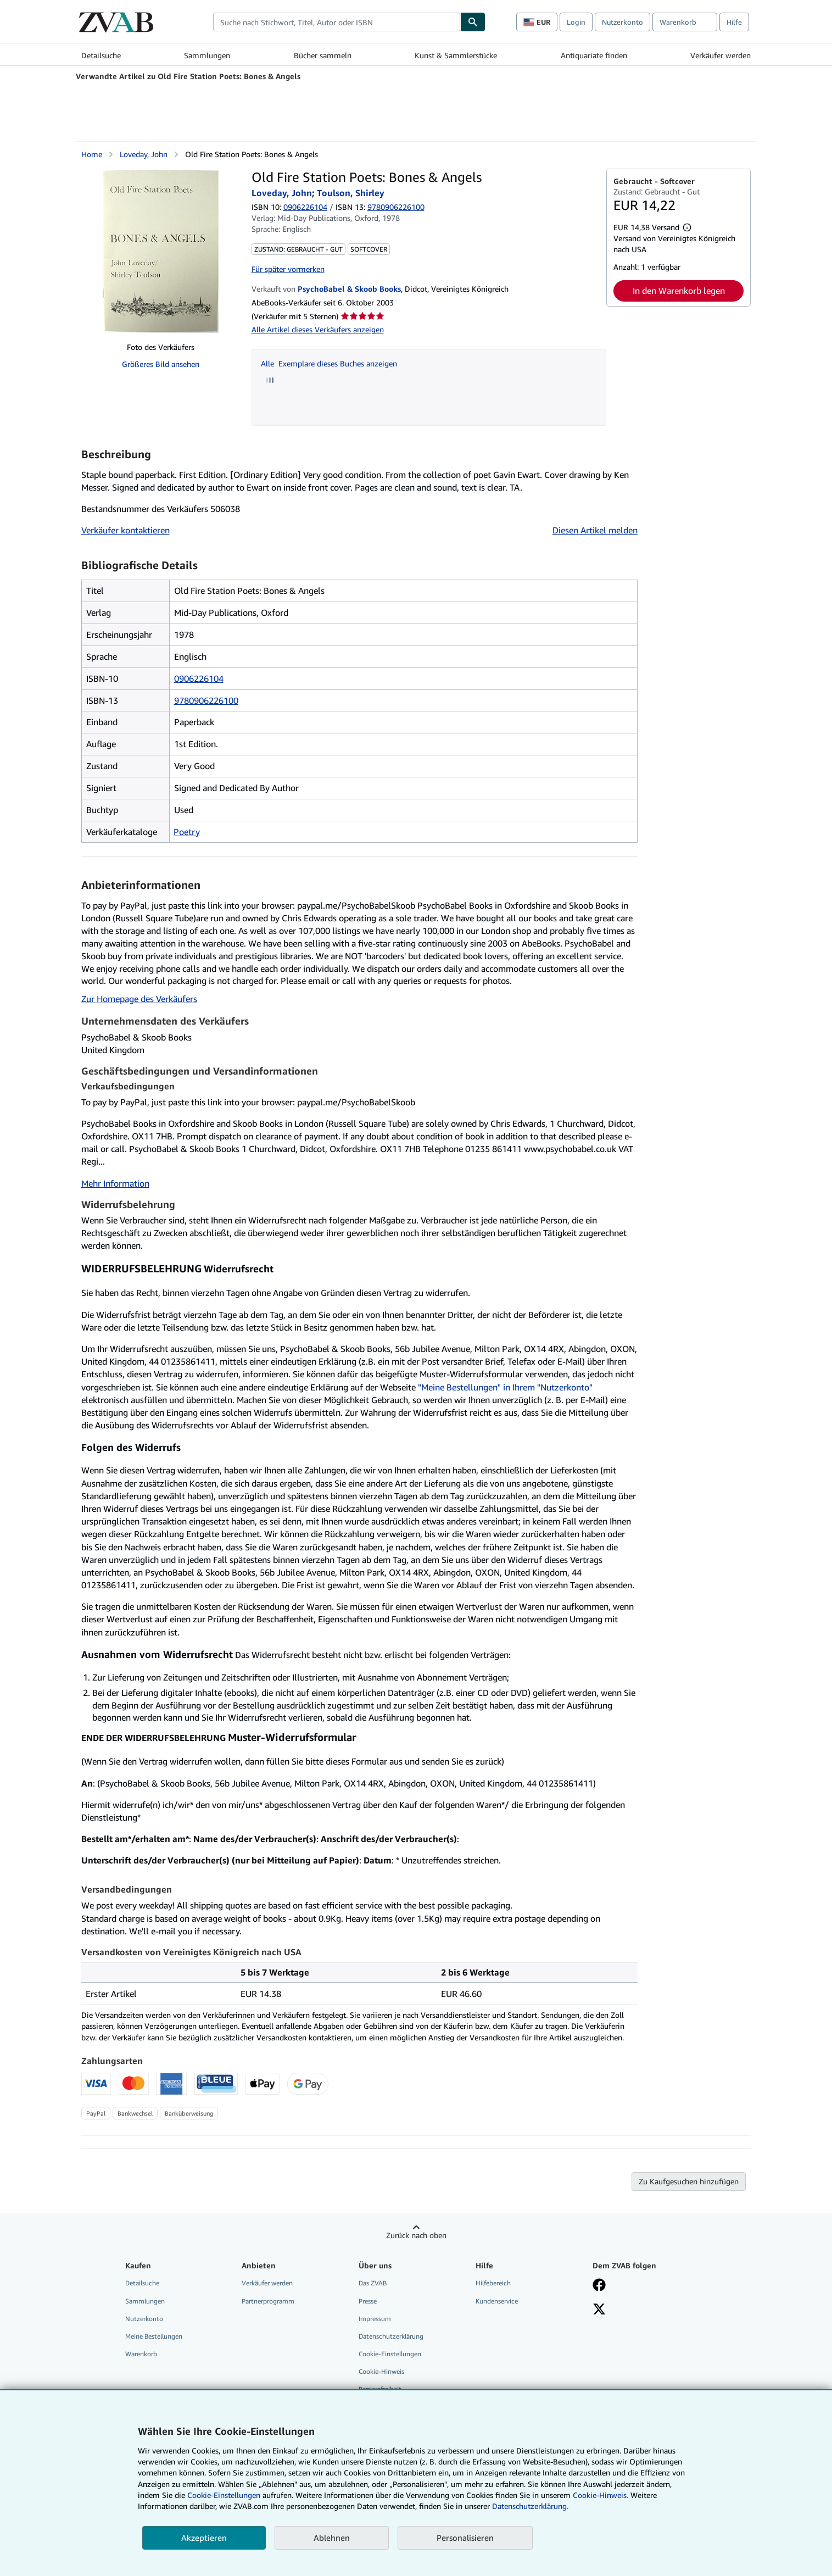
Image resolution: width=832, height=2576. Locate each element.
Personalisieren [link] (465, 2537)
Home (91, 154)
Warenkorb (141, 2354)
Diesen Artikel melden (595, 530)
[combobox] (336, 22)
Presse (368, 2301)
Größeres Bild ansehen (160, 364)
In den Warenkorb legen (679, 290)
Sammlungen (207, 55)
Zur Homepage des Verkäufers (139, 998)
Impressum (375, 2318)
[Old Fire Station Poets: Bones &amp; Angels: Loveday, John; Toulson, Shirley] (161, 251)
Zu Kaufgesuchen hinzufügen (689, 2181)
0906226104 (305, 207)
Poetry (187, 831)
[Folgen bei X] (599, 2310)
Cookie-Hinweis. (600, 2495)
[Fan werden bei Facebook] (599, 2285)
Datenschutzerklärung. (530, 2506)
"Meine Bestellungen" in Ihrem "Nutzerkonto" (505, 1387)
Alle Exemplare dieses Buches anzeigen (329, 363)
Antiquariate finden (594, 55)
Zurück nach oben (416, 2235)
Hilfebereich (493, 2283)
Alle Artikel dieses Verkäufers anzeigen (318, 329)
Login (576, 22)
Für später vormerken (288, 269)
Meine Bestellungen (153, 2336)
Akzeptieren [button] (204, 2537)
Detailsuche (101, 55)
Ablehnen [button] (332, 2537)
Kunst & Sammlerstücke (456, 55)
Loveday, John (143, 154)
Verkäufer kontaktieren (125, 530)
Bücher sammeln (322, 55)
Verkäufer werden (720, 55)
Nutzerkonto (622, 22)
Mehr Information (115, 1183)
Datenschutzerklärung (391, 2336)
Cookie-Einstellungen (223, 2495)
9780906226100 (206, 700)
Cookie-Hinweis (381, 2371)
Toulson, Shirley (350, 192)
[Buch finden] (473, 22)
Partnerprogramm (268, 2301)
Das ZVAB (373, 2283)
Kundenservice (497, 2301)
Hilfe (734, 22)
